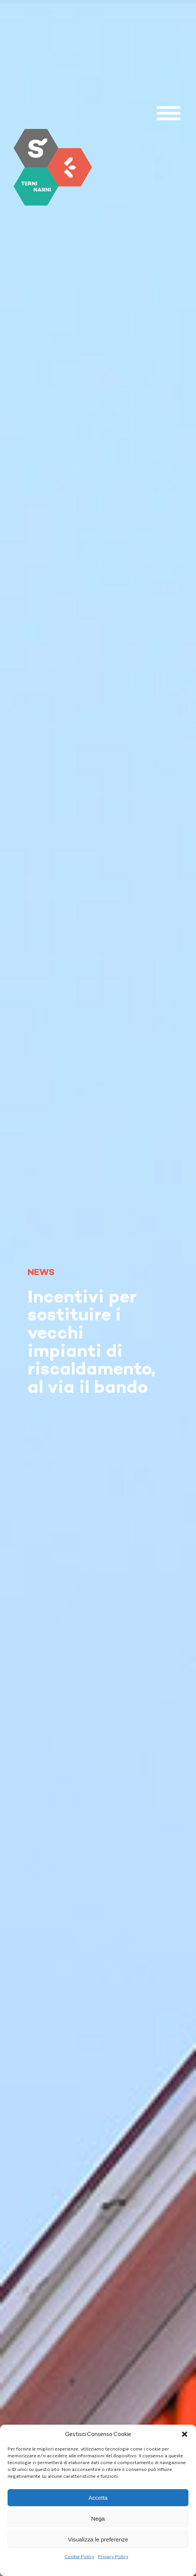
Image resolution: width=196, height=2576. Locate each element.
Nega (98, 2518)
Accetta (98, 2497)
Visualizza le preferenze (98, 2539)
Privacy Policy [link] (113, 2557)
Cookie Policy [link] (79, 2557)
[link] (53, 167)
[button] (184, 2434)
